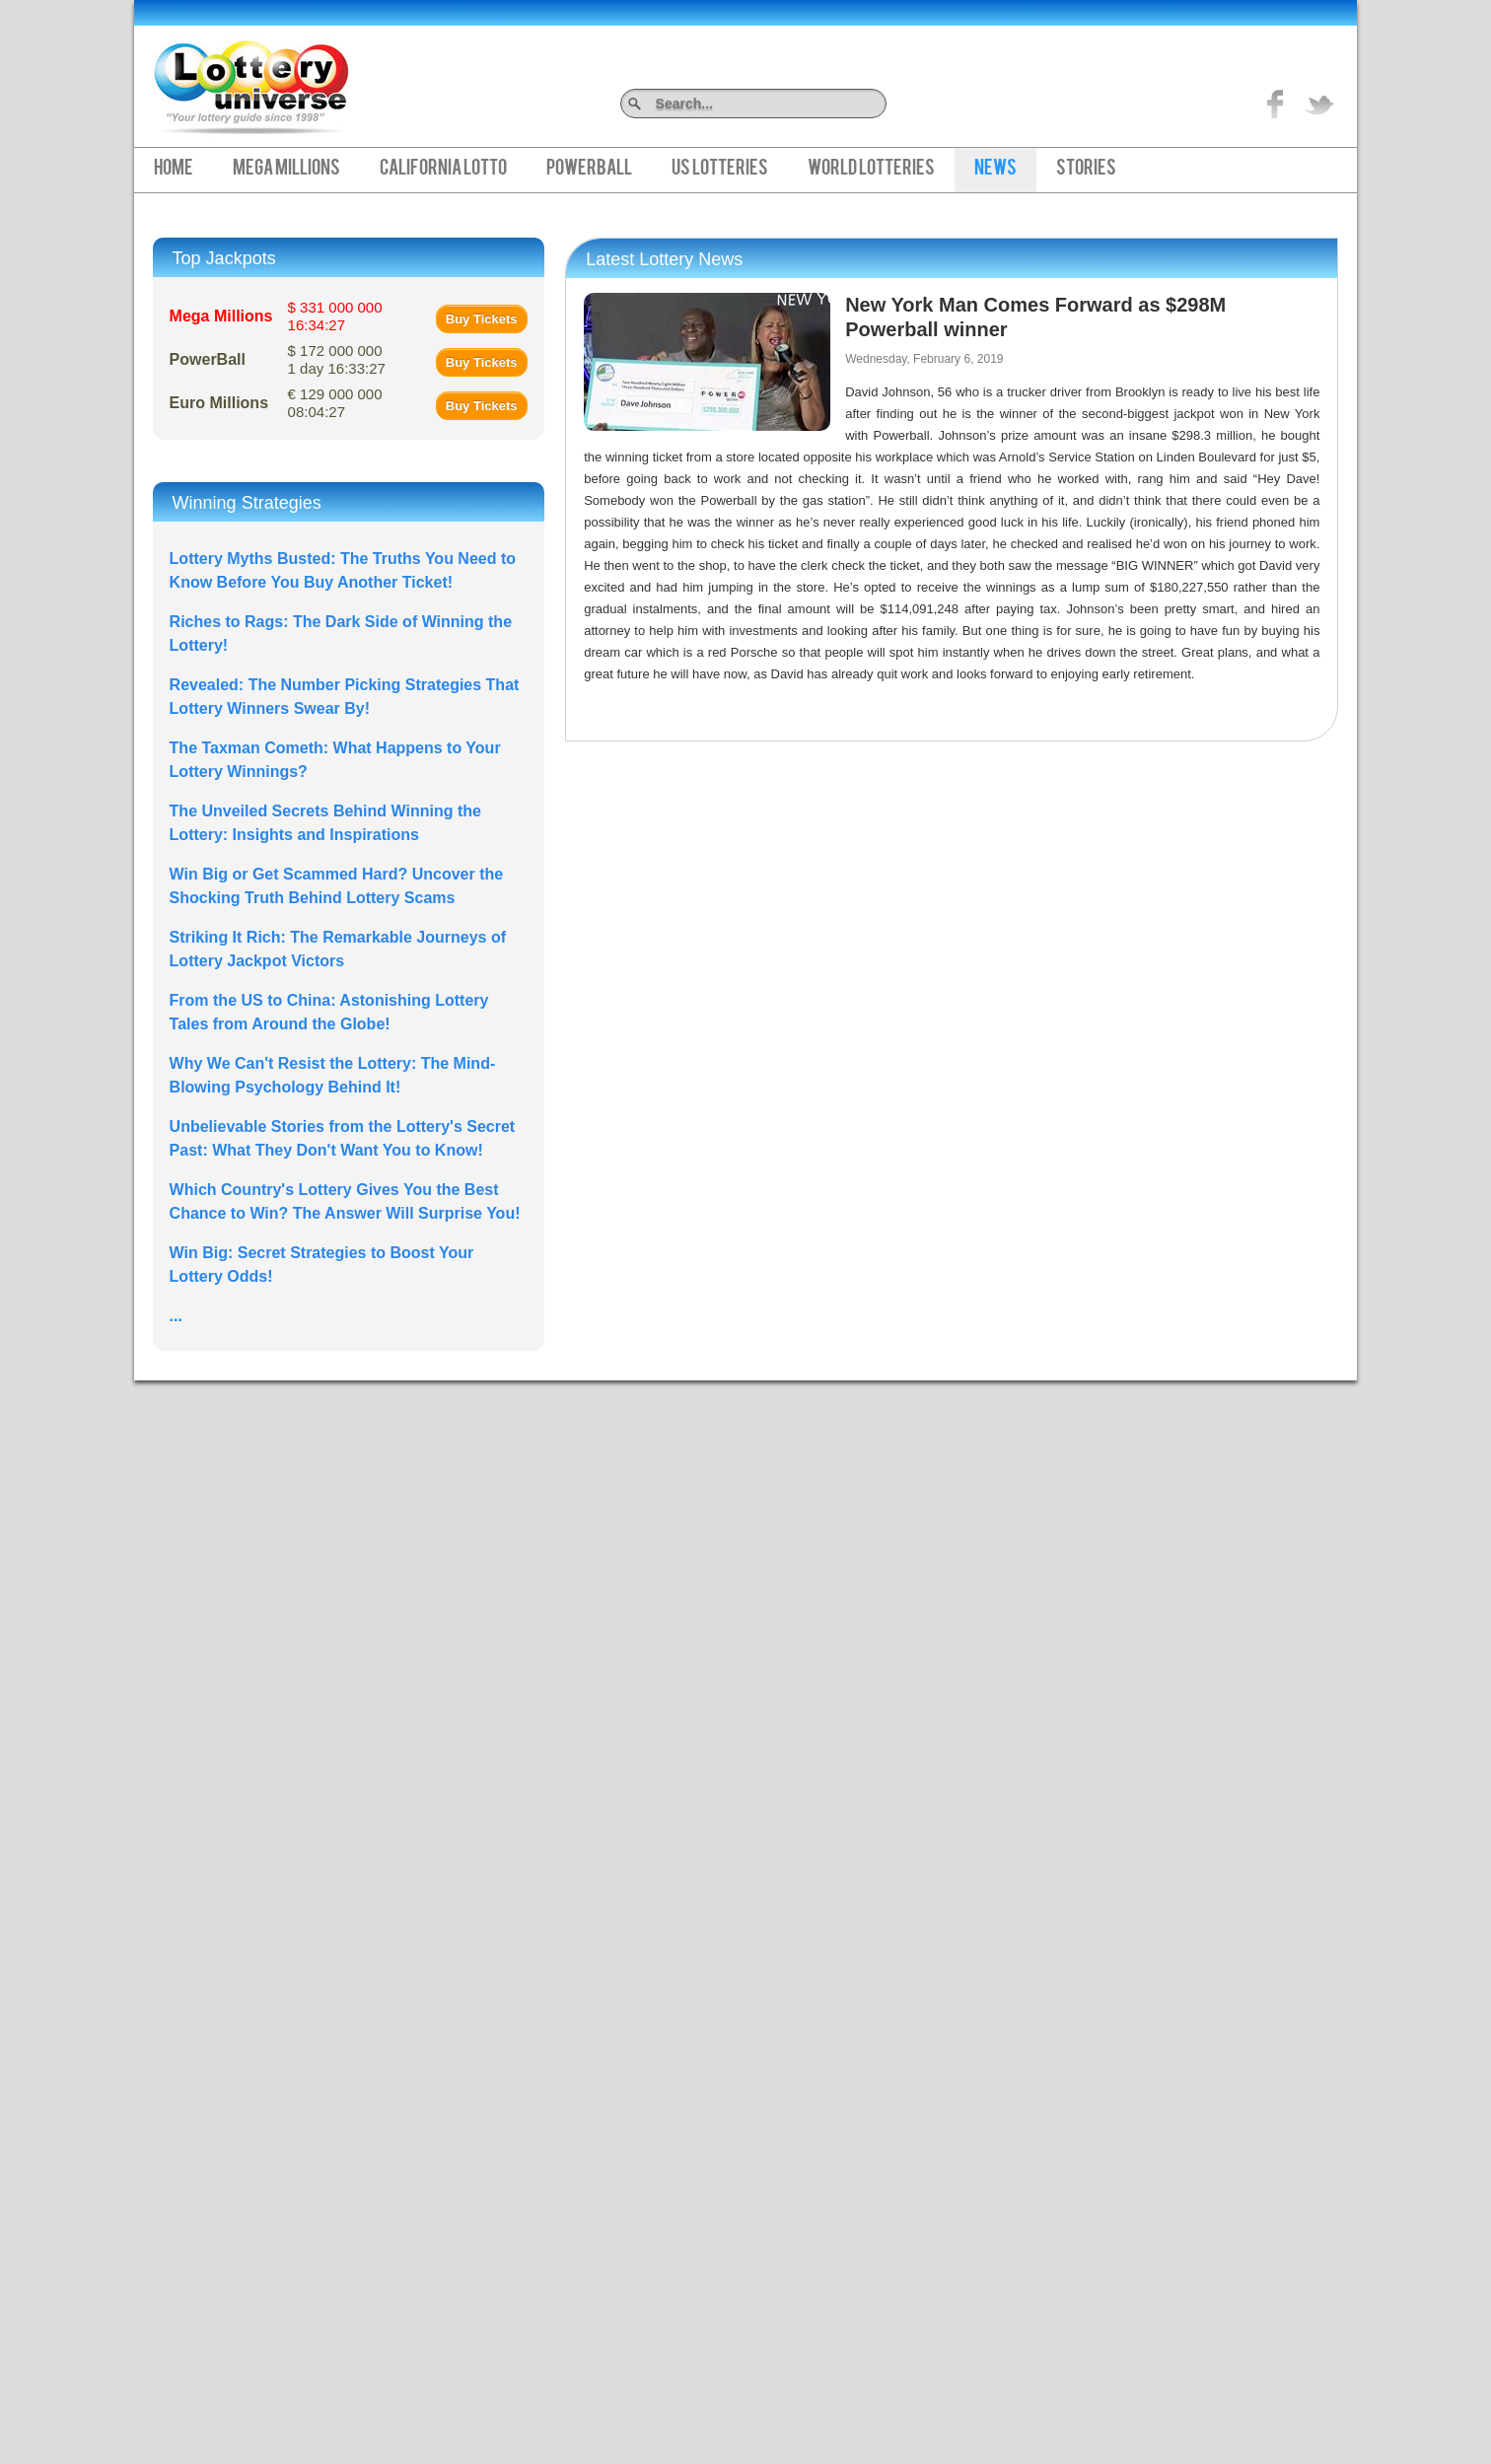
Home (173, 169)
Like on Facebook (1276, 103)
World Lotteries (871, 169)
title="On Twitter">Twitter (1319, 103)
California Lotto (443, 169)
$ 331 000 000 (335, 316)
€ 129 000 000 (335, 403)
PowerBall (589, 169)
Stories (1086, 169)
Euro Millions (219, 402)
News (995, 169)
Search (879, 103)
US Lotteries (720, 169)
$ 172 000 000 (337, 359)
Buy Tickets (482, 319)
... (176, 1315)
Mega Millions (286, 169)
